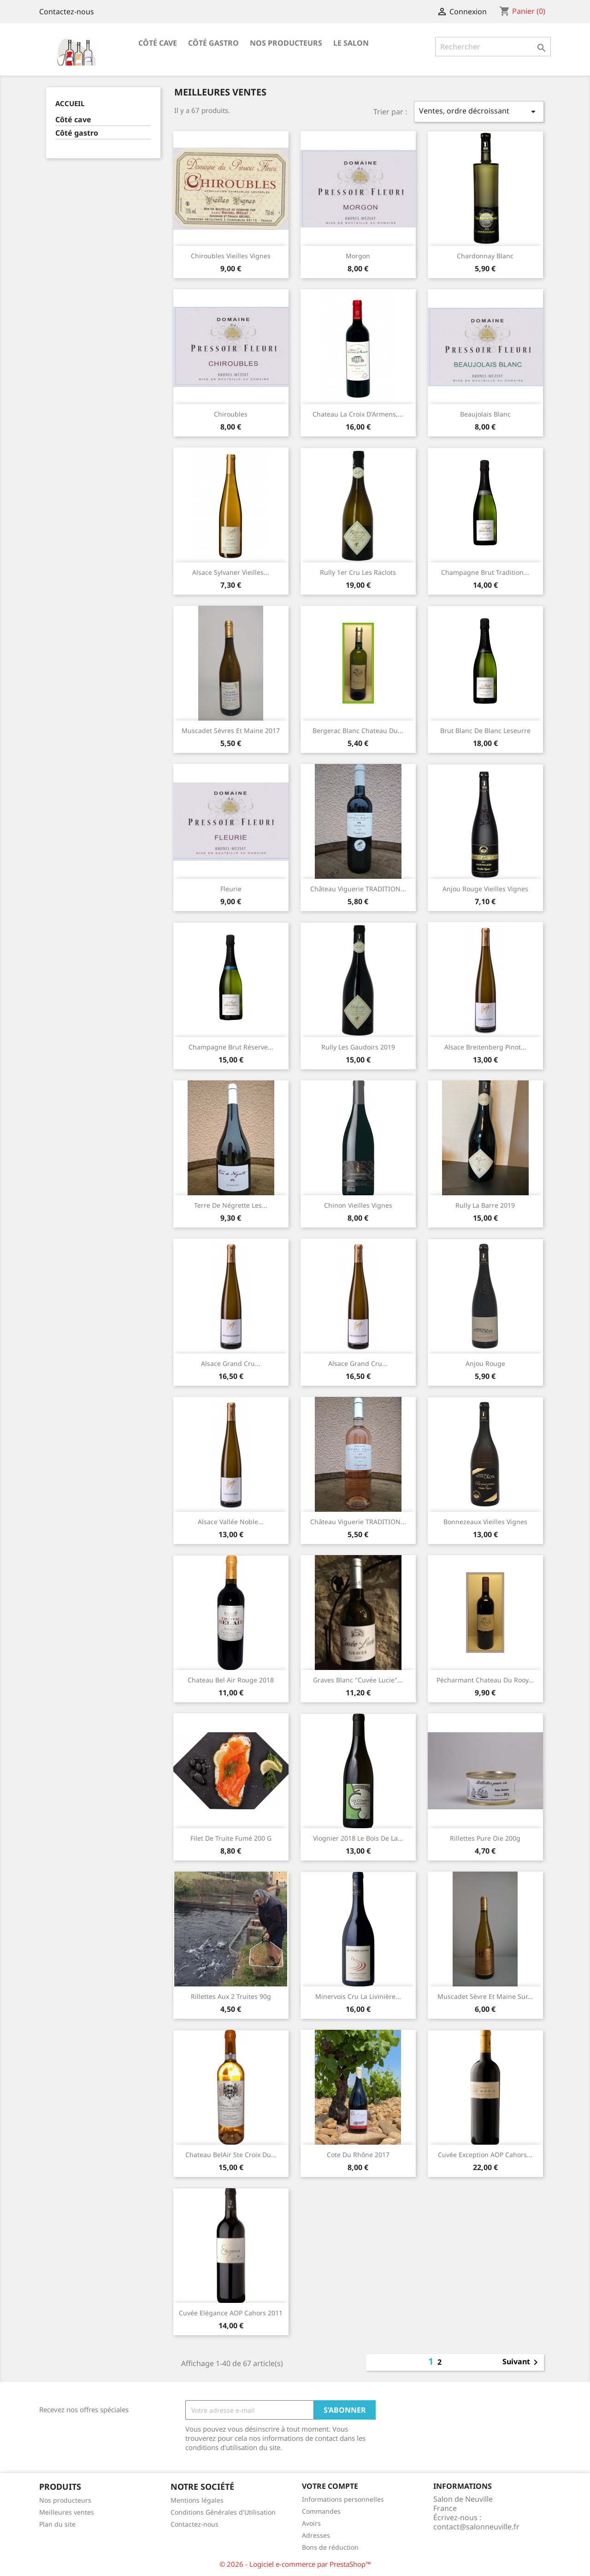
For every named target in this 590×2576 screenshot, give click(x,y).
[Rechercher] (493, 46)
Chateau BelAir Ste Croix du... (231, 2154)
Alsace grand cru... (230, 1363)
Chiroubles (231, 414)
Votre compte (330, 2486)
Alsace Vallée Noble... (231, 1521)
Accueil (69, 103)
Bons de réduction (330, 2547)
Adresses (316, 2535)
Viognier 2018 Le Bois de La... (358, 1838)
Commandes (321, 2511)
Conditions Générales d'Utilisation (223, 2512)
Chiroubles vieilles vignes (231, 255)
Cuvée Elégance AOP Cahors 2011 (231, 2312)
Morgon (358, 255)
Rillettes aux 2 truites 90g (231, 1996)
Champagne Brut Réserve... (231, 1047)
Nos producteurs (286, 43)
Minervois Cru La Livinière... (358, 1996)
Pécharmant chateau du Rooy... (485, 1680)
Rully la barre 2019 (485, 1205)
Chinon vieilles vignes (358, 1205)
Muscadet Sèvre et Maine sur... (485, 1996)
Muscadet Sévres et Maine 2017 (231, 730)
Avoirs (311, 2523)
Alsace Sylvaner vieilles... (230, 572)
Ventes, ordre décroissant (479, 111)
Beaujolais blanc (485, 414)
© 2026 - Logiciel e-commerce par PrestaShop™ (295, 2564)
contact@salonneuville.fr (476, 2527)
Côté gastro (213, 43)
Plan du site (57, 2524)
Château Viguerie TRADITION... (358, 888)
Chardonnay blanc (485, 255)
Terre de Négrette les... (230, 1205)
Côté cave (157, 43)
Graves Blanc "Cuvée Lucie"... (358, 1680)
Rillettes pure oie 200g (485, 1838)
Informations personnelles (343, 2499)
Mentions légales (197, 2500)
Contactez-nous (66, 11)
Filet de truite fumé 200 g (230, 1838)
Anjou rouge (485, 1363)
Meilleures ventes (66, 2512)
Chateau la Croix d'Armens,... (358, 414)
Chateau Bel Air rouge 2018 (231, 1680)
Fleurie (231, 888)
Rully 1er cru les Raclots (358, 572)
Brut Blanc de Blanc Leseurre (485, 730)
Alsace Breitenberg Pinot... (485, 1047)
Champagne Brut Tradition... (485, 572)
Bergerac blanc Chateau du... (358, 730)
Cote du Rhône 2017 (358, 2154)
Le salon (351, 43)
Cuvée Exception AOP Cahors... (485, 2154)
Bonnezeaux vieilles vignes (485, 1521)
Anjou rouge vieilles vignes (485, 888)
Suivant (521, 2362)
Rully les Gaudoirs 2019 (358, 1047)
